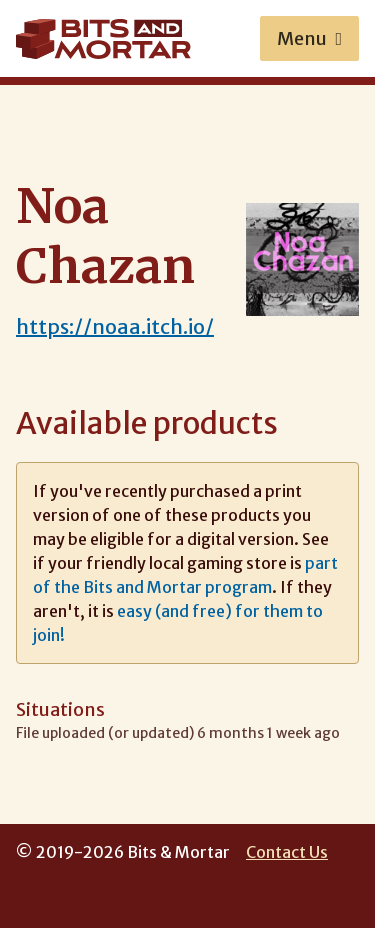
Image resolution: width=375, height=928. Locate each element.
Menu (309, 38)
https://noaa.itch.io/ (115, 326)
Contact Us (287, 852)
